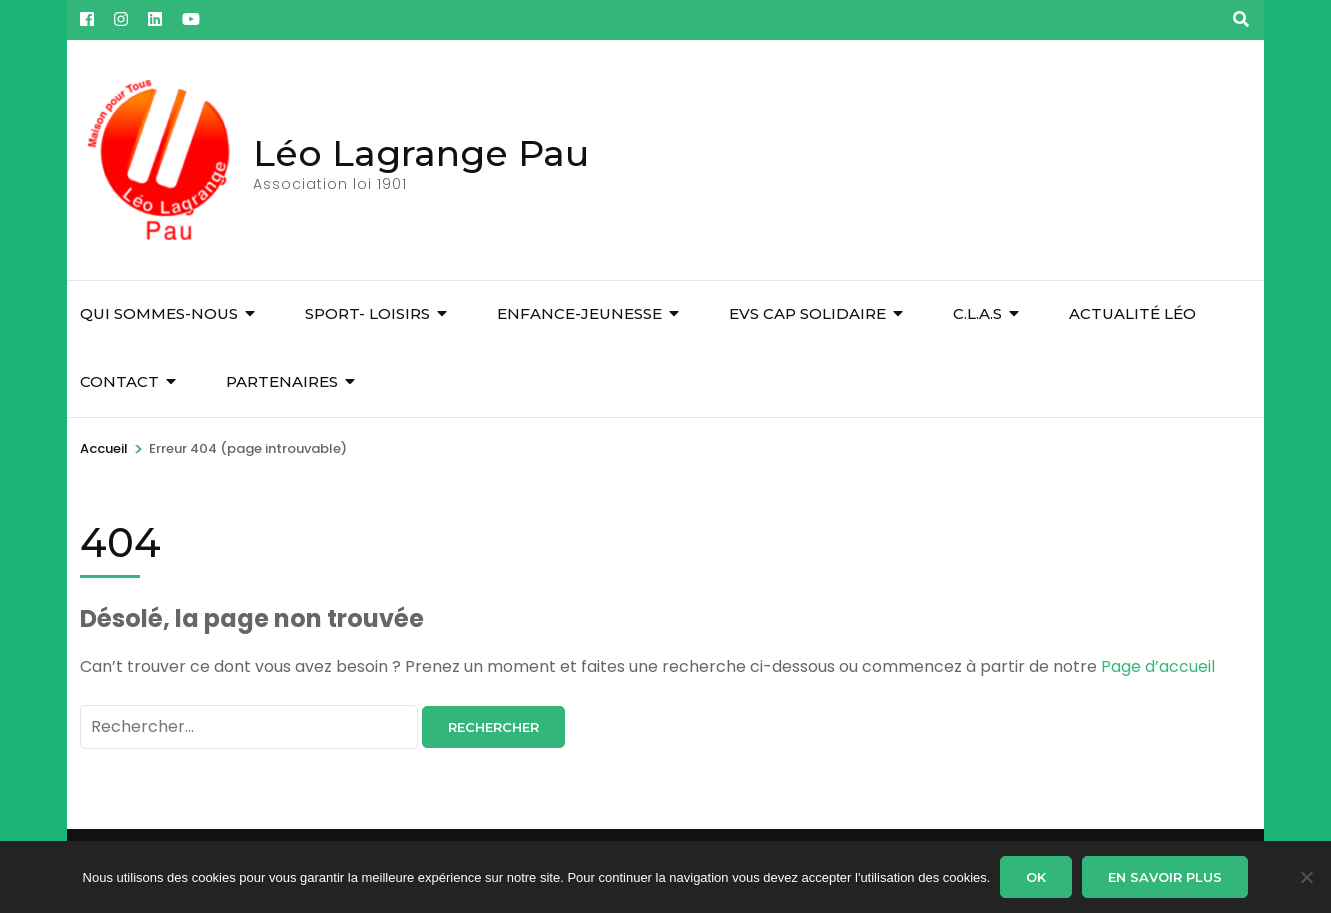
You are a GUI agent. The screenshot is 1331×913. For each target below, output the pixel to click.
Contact (119, 381)
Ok (1036, 877)
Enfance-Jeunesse (579, 313)
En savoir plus (1165, 877)
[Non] (1306, 877)
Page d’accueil (1158, 666)
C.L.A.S (977, 313)
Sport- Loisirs (367, 313)
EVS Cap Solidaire (807, 313)
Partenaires (282, 381)
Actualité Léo (1132, 313)
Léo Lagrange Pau (421, 153)
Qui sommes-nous (159, 313)
